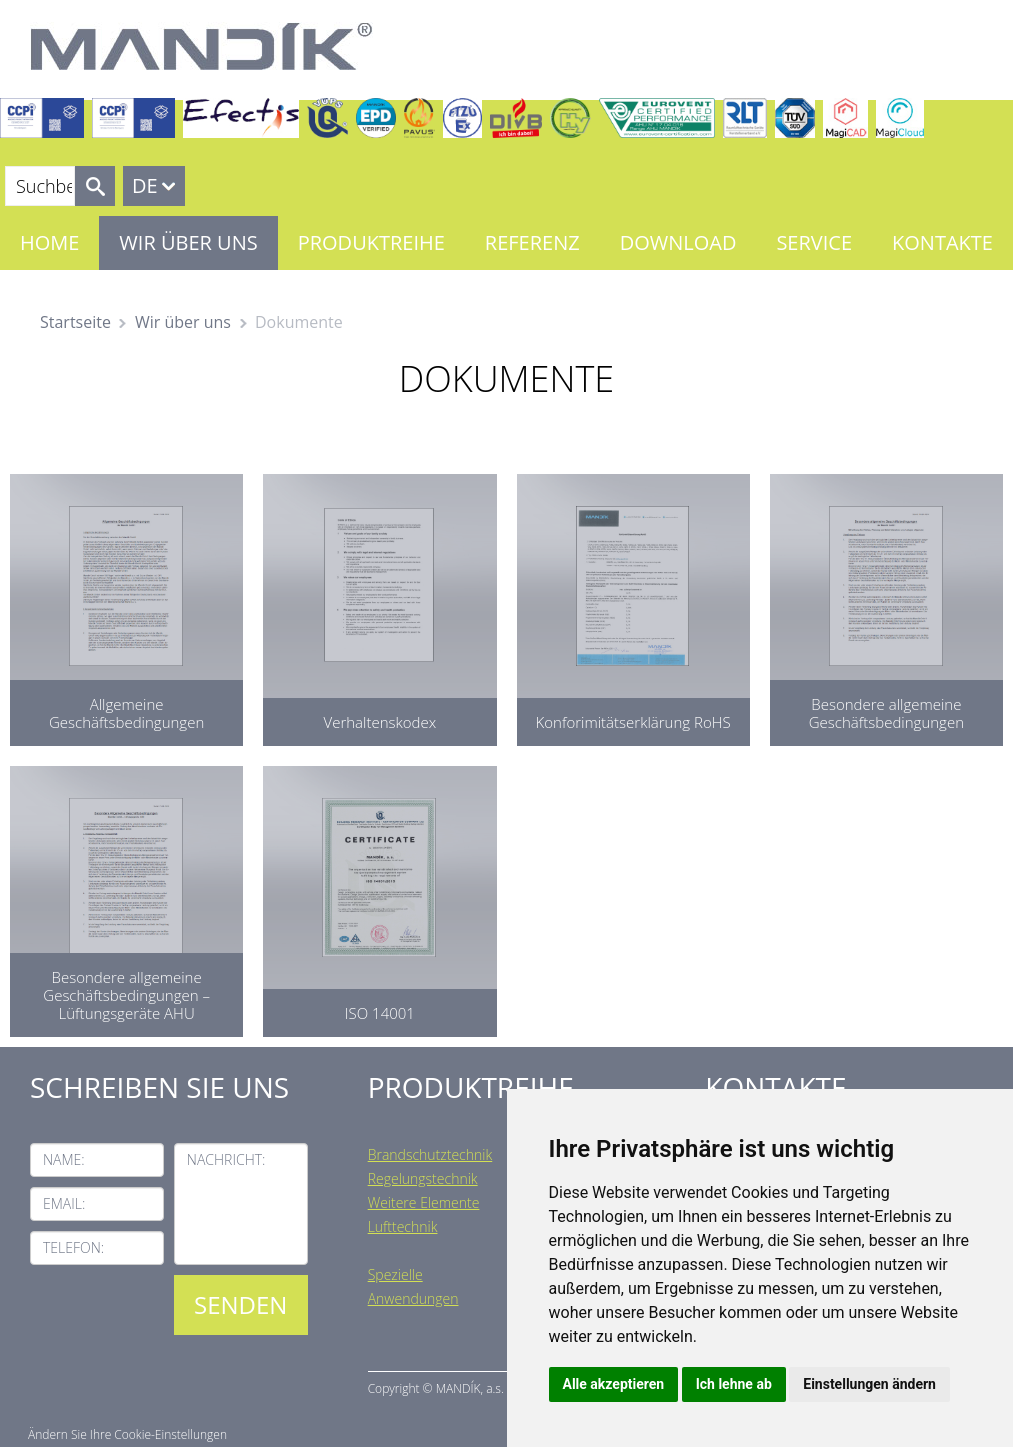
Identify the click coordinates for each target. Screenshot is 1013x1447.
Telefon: (73, 1247)
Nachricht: (226, 1159)
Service (814, 242)
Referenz (532, 242)
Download (678, 242)
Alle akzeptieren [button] (614, 1384)
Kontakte (942, 242)
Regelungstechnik (423, 1178)
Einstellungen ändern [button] (869, 1384)
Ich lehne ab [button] (734, 1384)
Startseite (75, 322)
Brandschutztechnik (430, 1154)
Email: (64, 1203)
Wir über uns (188, 242)
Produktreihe (371, 242)
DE (145, 185)
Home (49, 242)
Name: (64, 1159)
